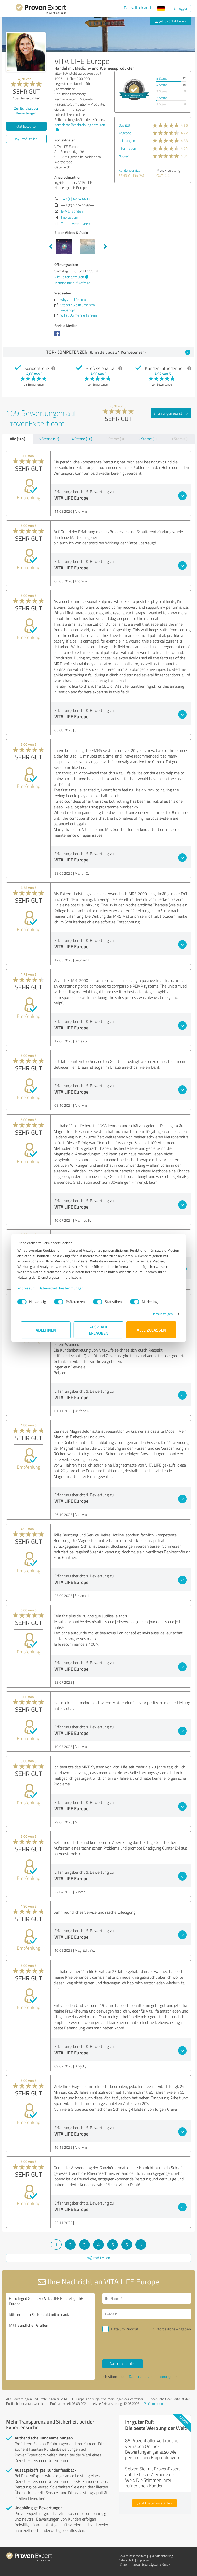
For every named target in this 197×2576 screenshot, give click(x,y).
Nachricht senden (122, 2363)
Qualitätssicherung (161, 2556)
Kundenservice (129, 170)
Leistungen (127, 140)
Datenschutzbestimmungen (64, 1288)
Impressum (30, 1288)
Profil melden (153, 2403)
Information (127, 148)
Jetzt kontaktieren (170, 20)
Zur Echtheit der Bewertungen (26, 111)
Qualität (124, 125)
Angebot (125, 132)
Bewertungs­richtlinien (132, 2556)
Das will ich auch (138, 8)
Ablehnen (46, 1330)
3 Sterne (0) (114, 439)
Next (105, 246)
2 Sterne (161, 97)
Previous (50, 246)
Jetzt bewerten (26, 126)
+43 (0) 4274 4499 (75, 198)
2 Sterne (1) (147, 439)
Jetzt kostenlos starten (154, 2503)
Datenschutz (126, 2560)
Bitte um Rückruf (124, 2329)
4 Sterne (161, 85)
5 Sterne (161, 78)
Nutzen (124, 156)
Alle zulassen (151, 1330)
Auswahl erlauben (99, 1330)
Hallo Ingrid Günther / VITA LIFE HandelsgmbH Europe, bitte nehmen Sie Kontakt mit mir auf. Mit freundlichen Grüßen (50, 2336)
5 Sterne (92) (49, 439)
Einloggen (181, 8)
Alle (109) (17, 439)
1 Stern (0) (179, 439)
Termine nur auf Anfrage (72, 282)
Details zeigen (159, 1313)
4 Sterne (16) (82, 439)
